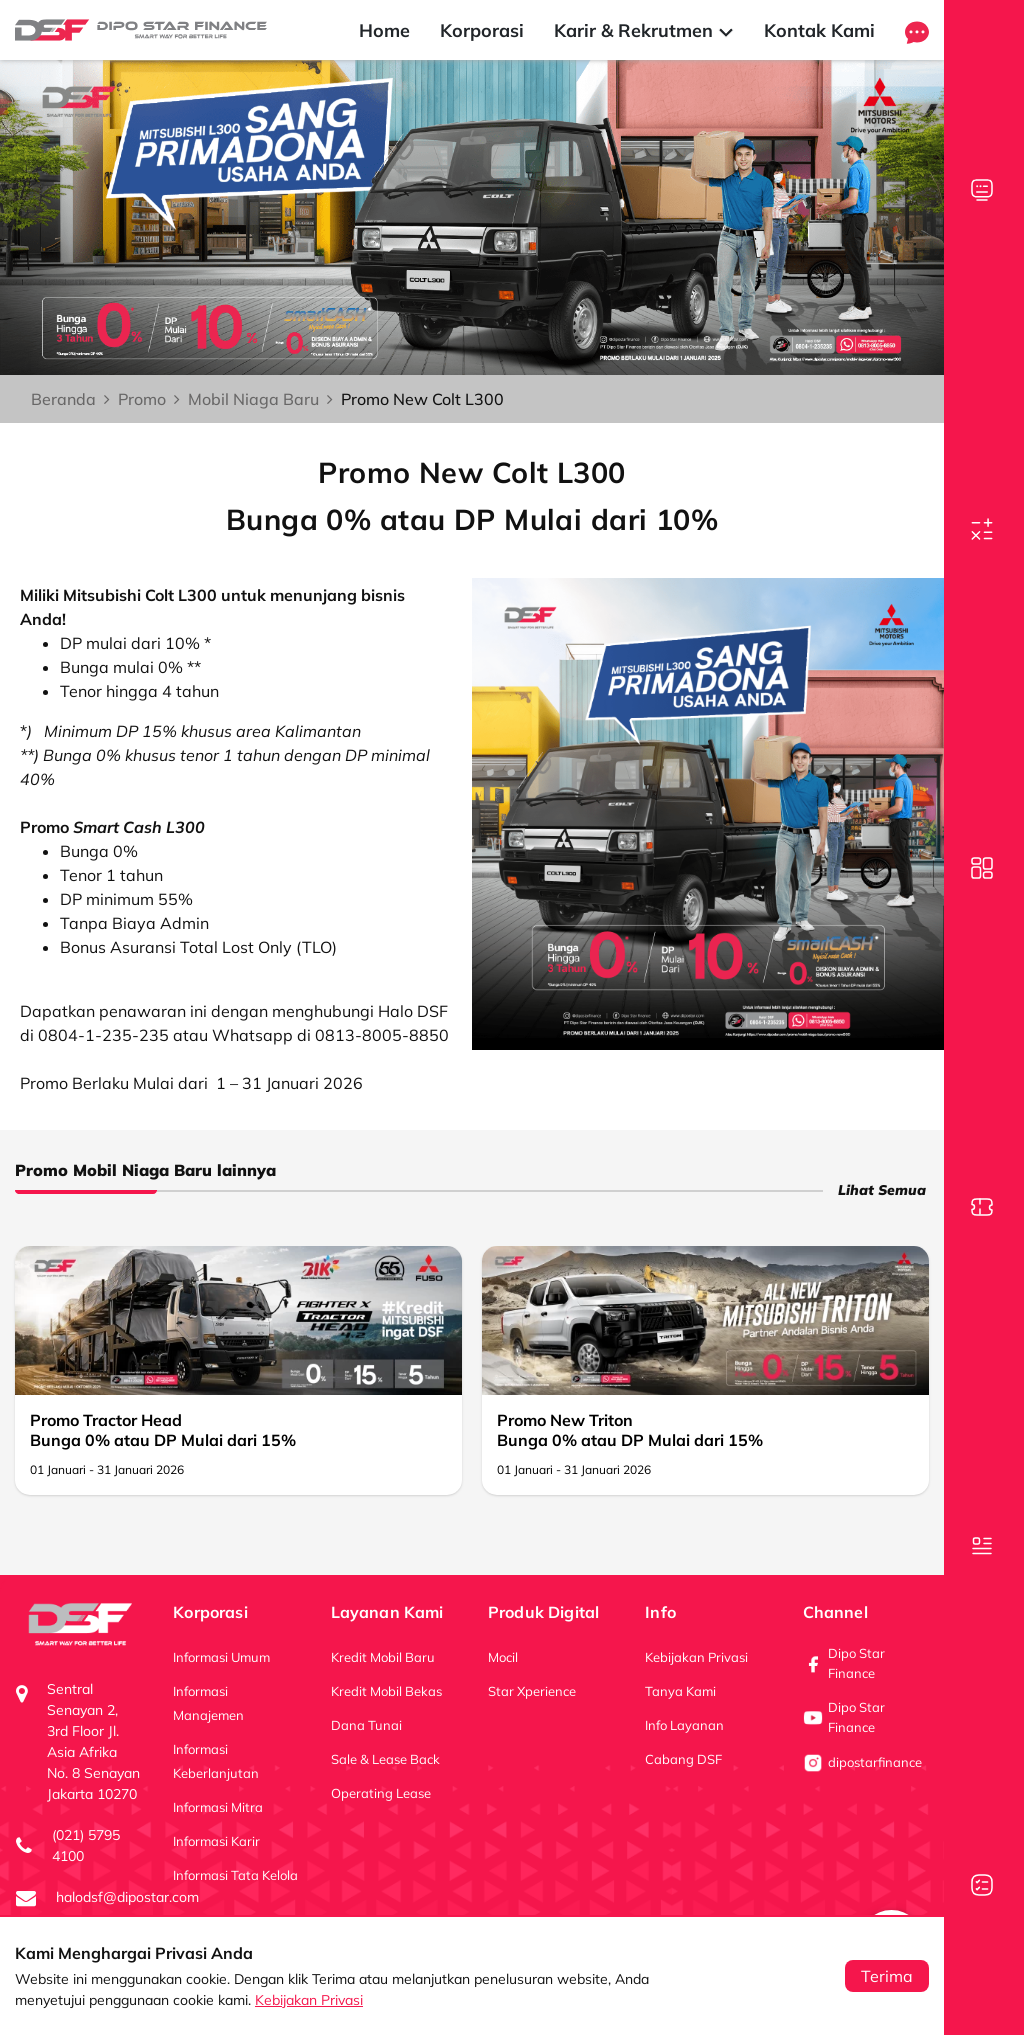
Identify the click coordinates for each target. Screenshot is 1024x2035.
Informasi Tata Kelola (235, 1875)
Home (384, 30)
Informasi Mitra (218, 1807)
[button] (917, 30)
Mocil (503, 1657)
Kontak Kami (819, 30)
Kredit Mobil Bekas (386, 1691)
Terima (887, 1976)
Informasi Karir (216, 1841)
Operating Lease (381, 1793)
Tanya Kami (680, 1691)
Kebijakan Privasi (309, 2000)
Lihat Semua (882, 1190)
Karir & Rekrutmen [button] (644, 30)
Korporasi (482, 30)
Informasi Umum (221, 1657)
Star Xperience (532, 1691)
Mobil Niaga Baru (253, 399)
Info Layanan (684, 1725)
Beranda (63, 399)
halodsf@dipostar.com (127, 1897)
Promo (142, 399)
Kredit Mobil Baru (383, 1657)
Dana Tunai (366, 1725)
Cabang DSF (683, 1759)
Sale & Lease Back (385, 1759)
